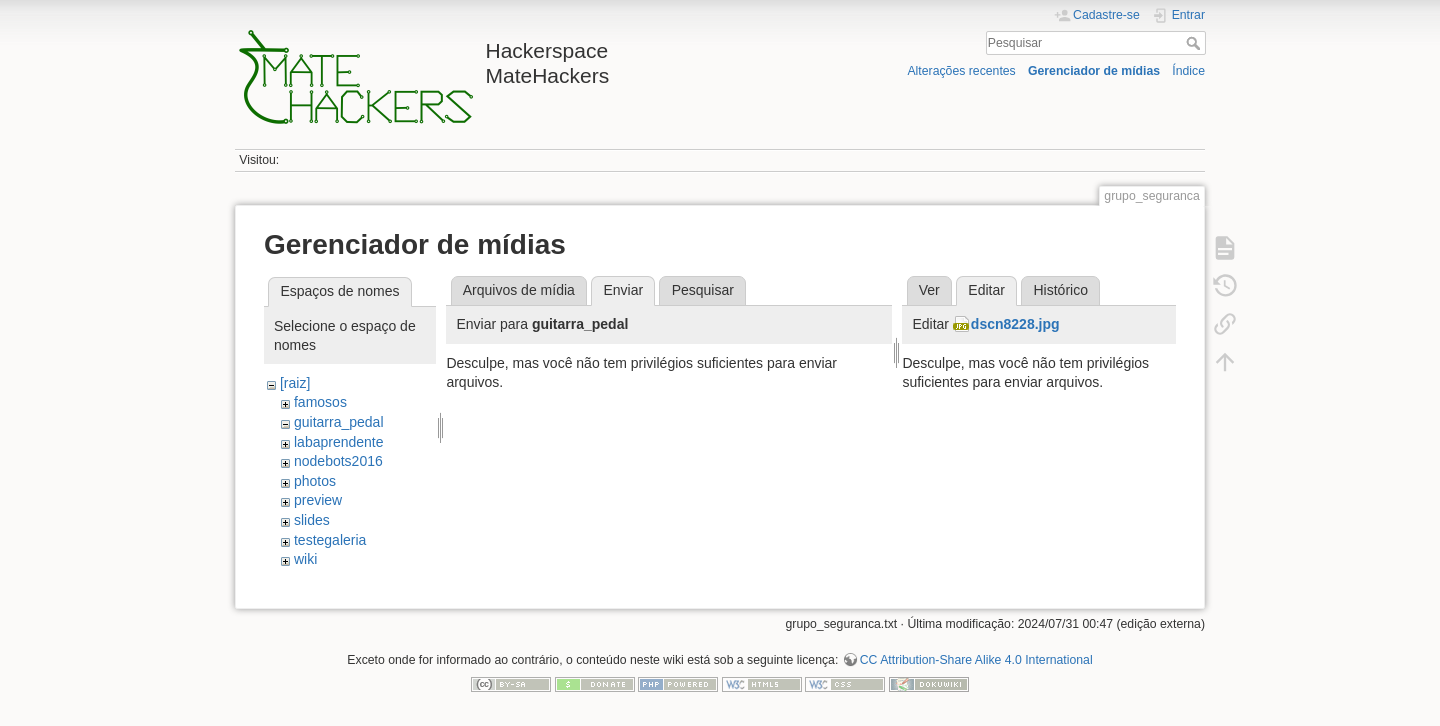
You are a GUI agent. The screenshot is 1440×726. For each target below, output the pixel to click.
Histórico (1060, 290)
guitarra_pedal (339, 422)
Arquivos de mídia (519, 290)
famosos (320, 402)
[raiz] (295, 383)
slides (312, 520)
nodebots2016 (338, 461)
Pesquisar (1195, 43)
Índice (1188, 71)
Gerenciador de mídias (1094, 71)
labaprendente (339, 442)
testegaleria (330, 540)
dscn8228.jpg (1015, 324)
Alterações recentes (961, 71)
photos (315, 481)
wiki (305, 559)
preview (318, 500)
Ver (929, 290)
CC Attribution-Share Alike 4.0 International (976, 660)
